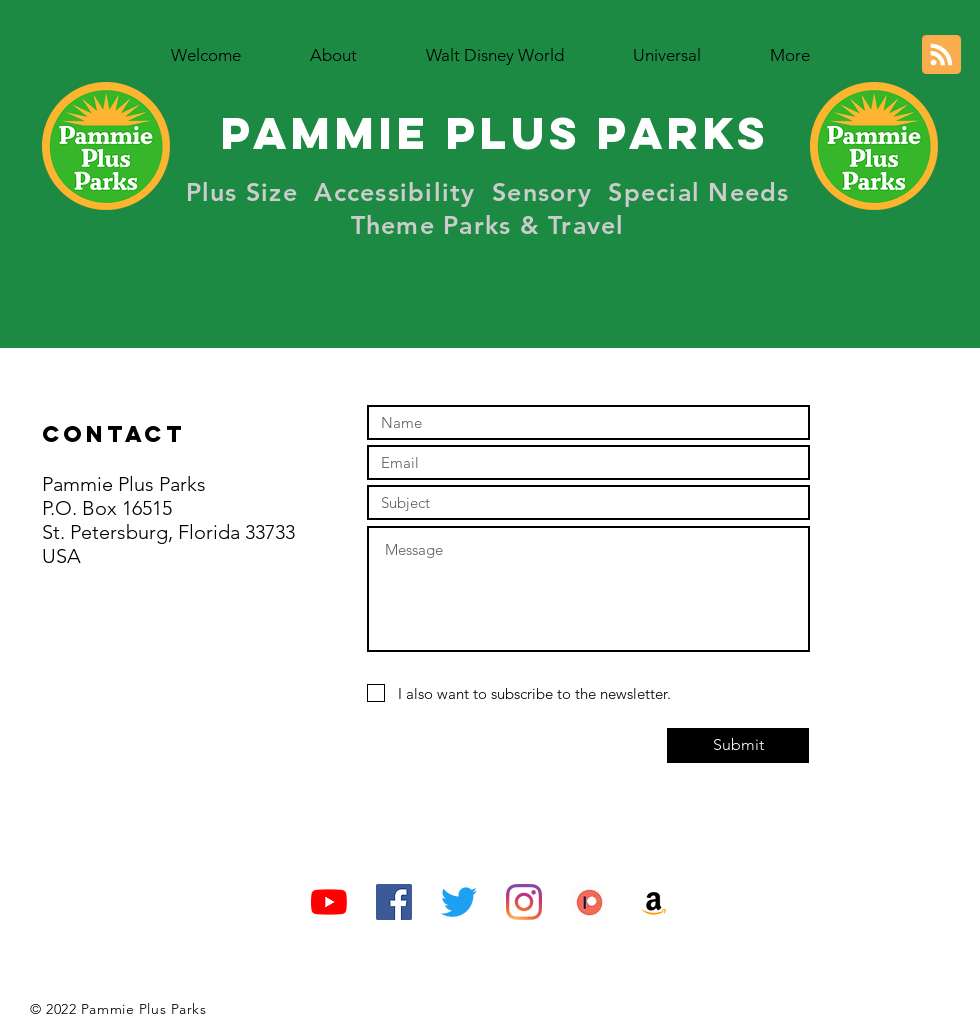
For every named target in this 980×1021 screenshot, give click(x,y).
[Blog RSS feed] (941, 55)
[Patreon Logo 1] (589, 902)
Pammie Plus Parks (495, 132)
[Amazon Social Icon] (654, 902)
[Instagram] (524, 902)
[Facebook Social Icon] (394, 902)
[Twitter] (459, 902)
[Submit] (738, 745)
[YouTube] (329, 902)
